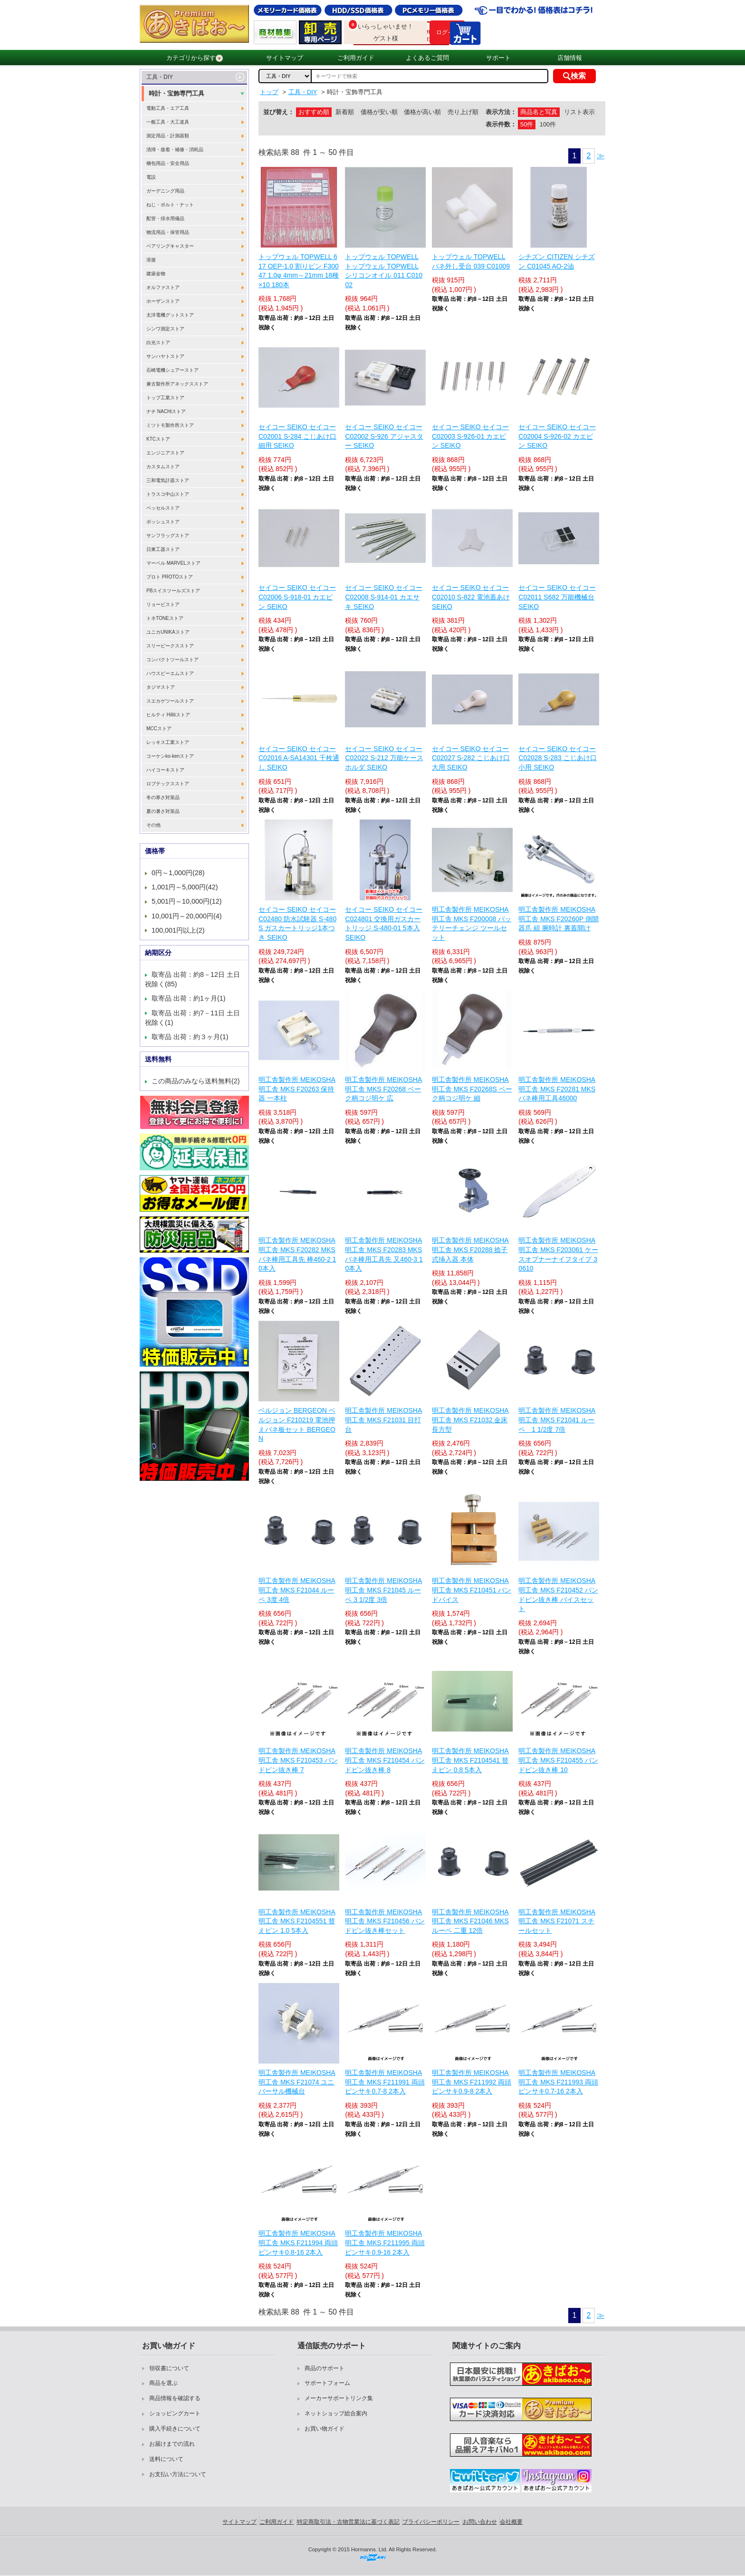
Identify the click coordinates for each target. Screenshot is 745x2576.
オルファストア (163, 287)
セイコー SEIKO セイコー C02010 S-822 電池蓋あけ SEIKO (471, 597)
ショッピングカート (175, 2413)
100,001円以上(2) (178, 930)
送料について (166, 2459)
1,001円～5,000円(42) (185, 887)
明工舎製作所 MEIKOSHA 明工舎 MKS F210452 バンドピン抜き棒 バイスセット (558, 1594)
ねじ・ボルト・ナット (170, 204)
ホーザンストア (163, 301)
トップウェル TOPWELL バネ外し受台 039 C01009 (471, 261)
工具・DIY (159, 77)
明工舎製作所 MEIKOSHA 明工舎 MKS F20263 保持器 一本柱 (296, 1089)
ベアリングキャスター (170, 246)
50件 (526, 124)
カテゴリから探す (194, 58)
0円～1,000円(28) (178, 873)
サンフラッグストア (167, 535)
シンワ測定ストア (165, 328)
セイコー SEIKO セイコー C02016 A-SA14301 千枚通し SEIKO (298, 758)
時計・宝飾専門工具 (176, 93)
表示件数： (501, 124)
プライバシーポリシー (430, 2522)
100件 (548, 124)
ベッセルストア (163, 508)
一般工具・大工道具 (167, 122)
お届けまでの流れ (172, 2444)
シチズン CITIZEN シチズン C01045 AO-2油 (556, 261)
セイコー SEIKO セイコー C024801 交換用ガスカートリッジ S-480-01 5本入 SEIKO (383, 923)
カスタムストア (163, 466)
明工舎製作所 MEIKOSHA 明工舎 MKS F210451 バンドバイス (471, 1590)
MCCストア (159, 728)
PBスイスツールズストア (173, 590)
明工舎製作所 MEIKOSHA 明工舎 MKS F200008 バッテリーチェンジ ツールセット (471, 923)
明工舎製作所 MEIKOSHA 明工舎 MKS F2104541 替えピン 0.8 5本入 (470, 1760)
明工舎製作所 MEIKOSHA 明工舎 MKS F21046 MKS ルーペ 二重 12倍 (470, 1921)
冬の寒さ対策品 (163, 797)
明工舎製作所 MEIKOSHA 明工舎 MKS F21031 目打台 (383, 1420)
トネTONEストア (164, 618)
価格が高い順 (422, 112)
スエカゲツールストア (170, 701)
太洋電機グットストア (170, 315)
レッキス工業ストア (167, 742)
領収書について (169, 2368)
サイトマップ (284, 57)
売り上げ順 (463, 112)
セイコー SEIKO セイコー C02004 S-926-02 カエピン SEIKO (557, 436)
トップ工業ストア (165, 397)
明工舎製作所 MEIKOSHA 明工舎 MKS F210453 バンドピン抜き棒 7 (298, 1760)
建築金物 (155, 273)
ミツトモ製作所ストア (170, 425)
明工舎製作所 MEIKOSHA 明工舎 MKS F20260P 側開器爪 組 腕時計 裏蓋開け (558, 919)
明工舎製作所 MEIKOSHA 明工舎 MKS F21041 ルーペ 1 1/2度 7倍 (556, 1420)
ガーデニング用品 (165, 190)
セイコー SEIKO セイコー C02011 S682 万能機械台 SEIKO (557, 597)
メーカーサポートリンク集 (339, 2398)
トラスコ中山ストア (167, 494)
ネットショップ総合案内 (336, 2413)
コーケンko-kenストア (170, 756)
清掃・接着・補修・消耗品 (174, 149)
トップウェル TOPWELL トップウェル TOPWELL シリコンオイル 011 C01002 (383, 271)
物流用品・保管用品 (167, 232)
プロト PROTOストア (169, 576)
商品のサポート (324, 2368)
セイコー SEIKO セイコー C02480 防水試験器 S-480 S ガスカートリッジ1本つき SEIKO (297, 923)
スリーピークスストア (170, 645)
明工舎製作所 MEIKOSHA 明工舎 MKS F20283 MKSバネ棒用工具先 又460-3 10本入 (383, 1254)
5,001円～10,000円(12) (187, 901)
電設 (151, 177)
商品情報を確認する (175, 2398)
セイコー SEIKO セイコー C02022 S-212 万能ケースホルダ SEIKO (384, 758)
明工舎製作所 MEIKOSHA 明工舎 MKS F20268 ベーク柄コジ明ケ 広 (383, 1089)
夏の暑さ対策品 (163, 811)
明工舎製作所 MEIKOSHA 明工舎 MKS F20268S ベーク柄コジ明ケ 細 (472, 1089)
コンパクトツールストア (172, 659)
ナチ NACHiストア (166, 411)
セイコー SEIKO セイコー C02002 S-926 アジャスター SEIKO (384, 436)
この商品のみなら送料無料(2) (196, 1081)
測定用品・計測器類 (167, 135)
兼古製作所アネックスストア (177, 383)
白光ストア (158, 342)
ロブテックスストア (167, 783)
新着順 (344, 112)
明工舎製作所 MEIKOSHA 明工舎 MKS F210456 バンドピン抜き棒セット (384, 1921)
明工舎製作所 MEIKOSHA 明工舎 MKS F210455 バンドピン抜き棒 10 (558, 1760)
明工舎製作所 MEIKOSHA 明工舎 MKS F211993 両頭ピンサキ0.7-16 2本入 (558, 2082)
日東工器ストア (163, 549)
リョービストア (163, 604)
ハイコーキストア (165, 769)
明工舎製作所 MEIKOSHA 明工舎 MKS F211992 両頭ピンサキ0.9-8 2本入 (471, 2082)
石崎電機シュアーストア (172, 370)
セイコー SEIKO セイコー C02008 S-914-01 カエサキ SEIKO (383, 597)
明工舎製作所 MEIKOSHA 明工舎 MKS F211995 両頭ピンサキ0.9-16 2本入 (384, 2242)
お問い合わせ (480, 2522)
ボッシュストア (163, 521)
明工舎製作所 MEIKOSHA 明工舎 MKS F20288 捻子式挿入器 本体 (470, 1249)
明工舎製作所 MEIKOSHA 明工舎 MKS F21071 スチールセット (556, 1921)
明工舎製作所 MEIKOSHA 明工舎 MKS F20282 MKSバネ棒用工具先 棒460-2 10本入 (297, 1254)
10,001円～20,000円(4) (187, 916)
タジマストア (160, 687)
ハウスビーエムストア (170, 673)
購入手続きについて (175, 2428)
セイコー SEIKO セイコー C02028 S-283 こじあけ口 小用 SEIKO (557, 758)
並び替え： (278, 112)
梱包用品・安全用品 (167, 163)
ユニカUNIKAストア (168, 632)
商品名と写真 (538, 112)
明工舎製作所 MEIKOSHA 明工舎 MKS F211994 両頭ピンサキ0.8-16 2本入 (298, 2242)
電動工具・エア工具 (167, 108)
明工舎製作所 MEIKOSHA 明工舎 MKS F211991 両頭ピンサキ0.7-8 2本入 (384, 2082)
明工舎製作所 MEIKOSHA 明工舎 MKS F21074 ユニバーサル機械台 (296, 2082)
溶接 (151, 259)
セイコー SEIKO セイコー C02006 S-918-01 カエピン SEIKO (297, 597)
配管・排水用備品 (165, 218)
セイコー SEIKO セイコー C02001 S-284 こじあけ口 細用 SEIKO (297, 436)
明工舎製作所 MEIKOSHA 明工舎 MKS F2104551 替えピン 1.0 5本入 (296, 1921)
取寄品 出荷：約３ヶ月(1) (190, 1037)
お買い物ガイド (324, 2428)
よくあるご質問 (427, 57)
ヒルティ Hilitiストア (168, 714)
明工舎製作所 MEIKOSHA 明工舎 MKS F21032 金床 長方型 (470, 1420)
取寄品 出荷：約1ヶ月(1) (189, 998)
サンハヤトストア (165, 356)
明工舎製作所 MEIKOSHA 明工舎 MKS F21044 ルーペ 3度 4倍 (296, 1590)
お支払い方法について (177, 2474)
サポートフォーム (327, 2383)
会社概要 (511, 2522)
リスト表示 (579, 112)
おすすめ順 (313, 112)
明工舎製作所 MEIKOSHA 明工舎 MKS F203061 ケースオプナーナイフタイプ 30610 (558, 1254)
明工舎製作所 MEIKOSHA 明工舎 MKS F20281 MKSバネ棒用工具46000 (556, 1089)
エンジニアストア (165, 452)
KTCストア (158, 439)
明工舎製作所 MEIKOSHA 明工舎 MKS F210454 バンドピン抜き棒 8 (384, 1760)
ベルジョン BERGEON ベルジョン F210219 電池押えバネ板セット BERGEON (296, 1424)
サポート (498, 57)
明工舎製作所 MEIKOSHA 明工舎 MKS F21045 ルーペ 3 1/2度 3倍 (383, 1590)
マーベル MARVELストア (173, 563)
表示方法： (501, 112)
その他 (153, 825)
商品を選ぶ (163, 2383)
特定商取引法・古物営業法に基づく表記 (348, 2522)
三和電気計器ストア (167, 480)
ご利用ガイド (355, 57)
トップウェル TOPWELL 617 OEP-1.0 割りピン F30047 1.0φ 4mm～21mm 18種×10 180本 (298, 271)
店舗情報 (569, 57)
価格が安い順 (379, 112)
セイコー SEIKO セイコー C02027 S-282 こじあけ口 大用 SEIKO (471, 758)
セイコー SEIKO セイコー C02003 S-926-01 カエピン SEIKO (470, 436)
